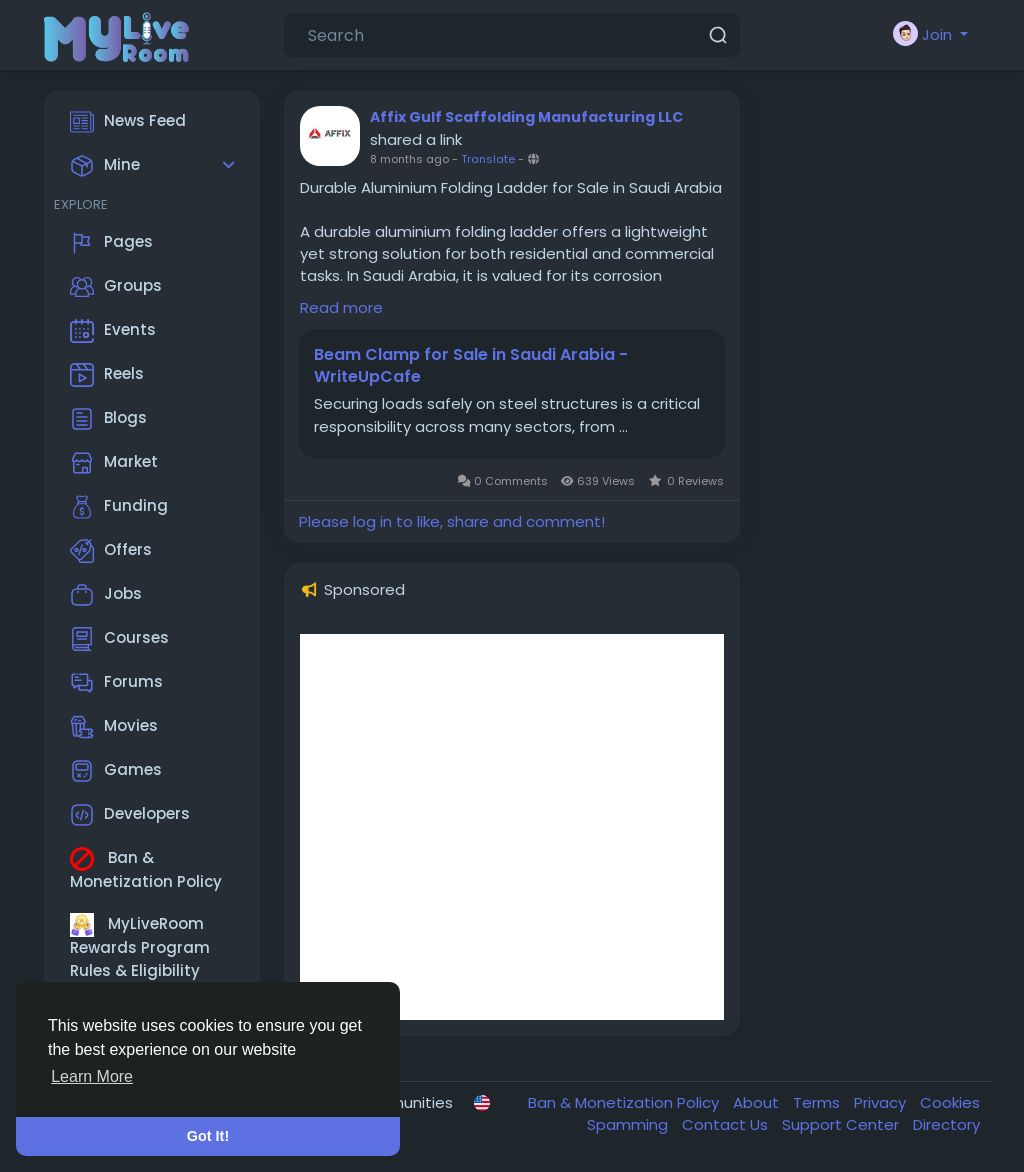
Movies (114, 727)
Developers (130, 815)
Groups (116, 287)
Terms (818, 1102)
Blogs (108, 419)
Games (116, 771)
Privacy (882, 1102)
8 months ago (409, 159)
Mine (105, 166)
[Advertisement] (512, 827)
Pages (111, 243)
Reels (107, 375)
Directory (946, 1124)
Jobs (106, 595)
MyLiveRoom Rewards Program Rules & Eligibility (140, 947)
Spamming (629, 1124)
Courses (119, 639)
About (758, 1102)
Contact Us (727, 1124)
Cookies (950, 1102)
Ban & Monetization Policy (146, 869)
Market (114, 463)
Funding (119, 507)
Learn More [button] (92, 1076)
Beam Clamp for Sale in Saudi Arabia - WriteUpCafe (471, 366)
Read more (341, 307)
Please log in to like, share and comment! (452, 521)
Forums (116, 683)
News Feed (128, 122)
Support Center (842, 1124)
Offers (111, 551)
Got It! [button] (208, 1136)
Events (113, 331)
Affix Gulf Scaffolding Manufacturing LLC (526, 117)
